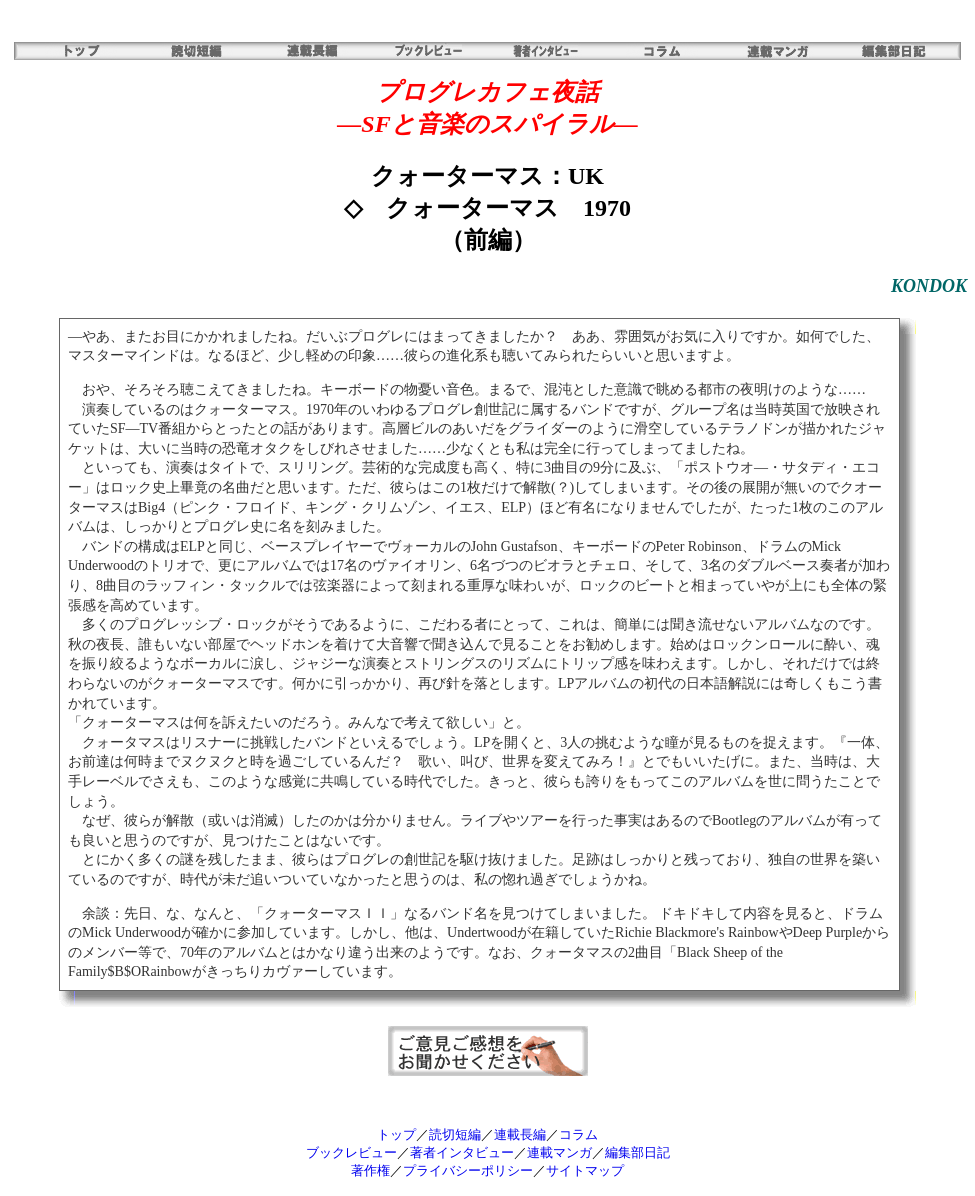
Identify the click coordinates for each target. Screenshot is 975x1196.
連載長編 (520, 1134)
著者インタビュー (462, 1152)
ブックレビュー (351, 1152)
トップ (396, 1134)
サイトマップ (585, 1170)
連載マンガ (559, 1152)
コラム (578, 1134)
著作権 (370, 1170)
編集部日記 (637, 1152)
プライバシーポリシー (468, 1170)
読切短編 (455, 1134)
